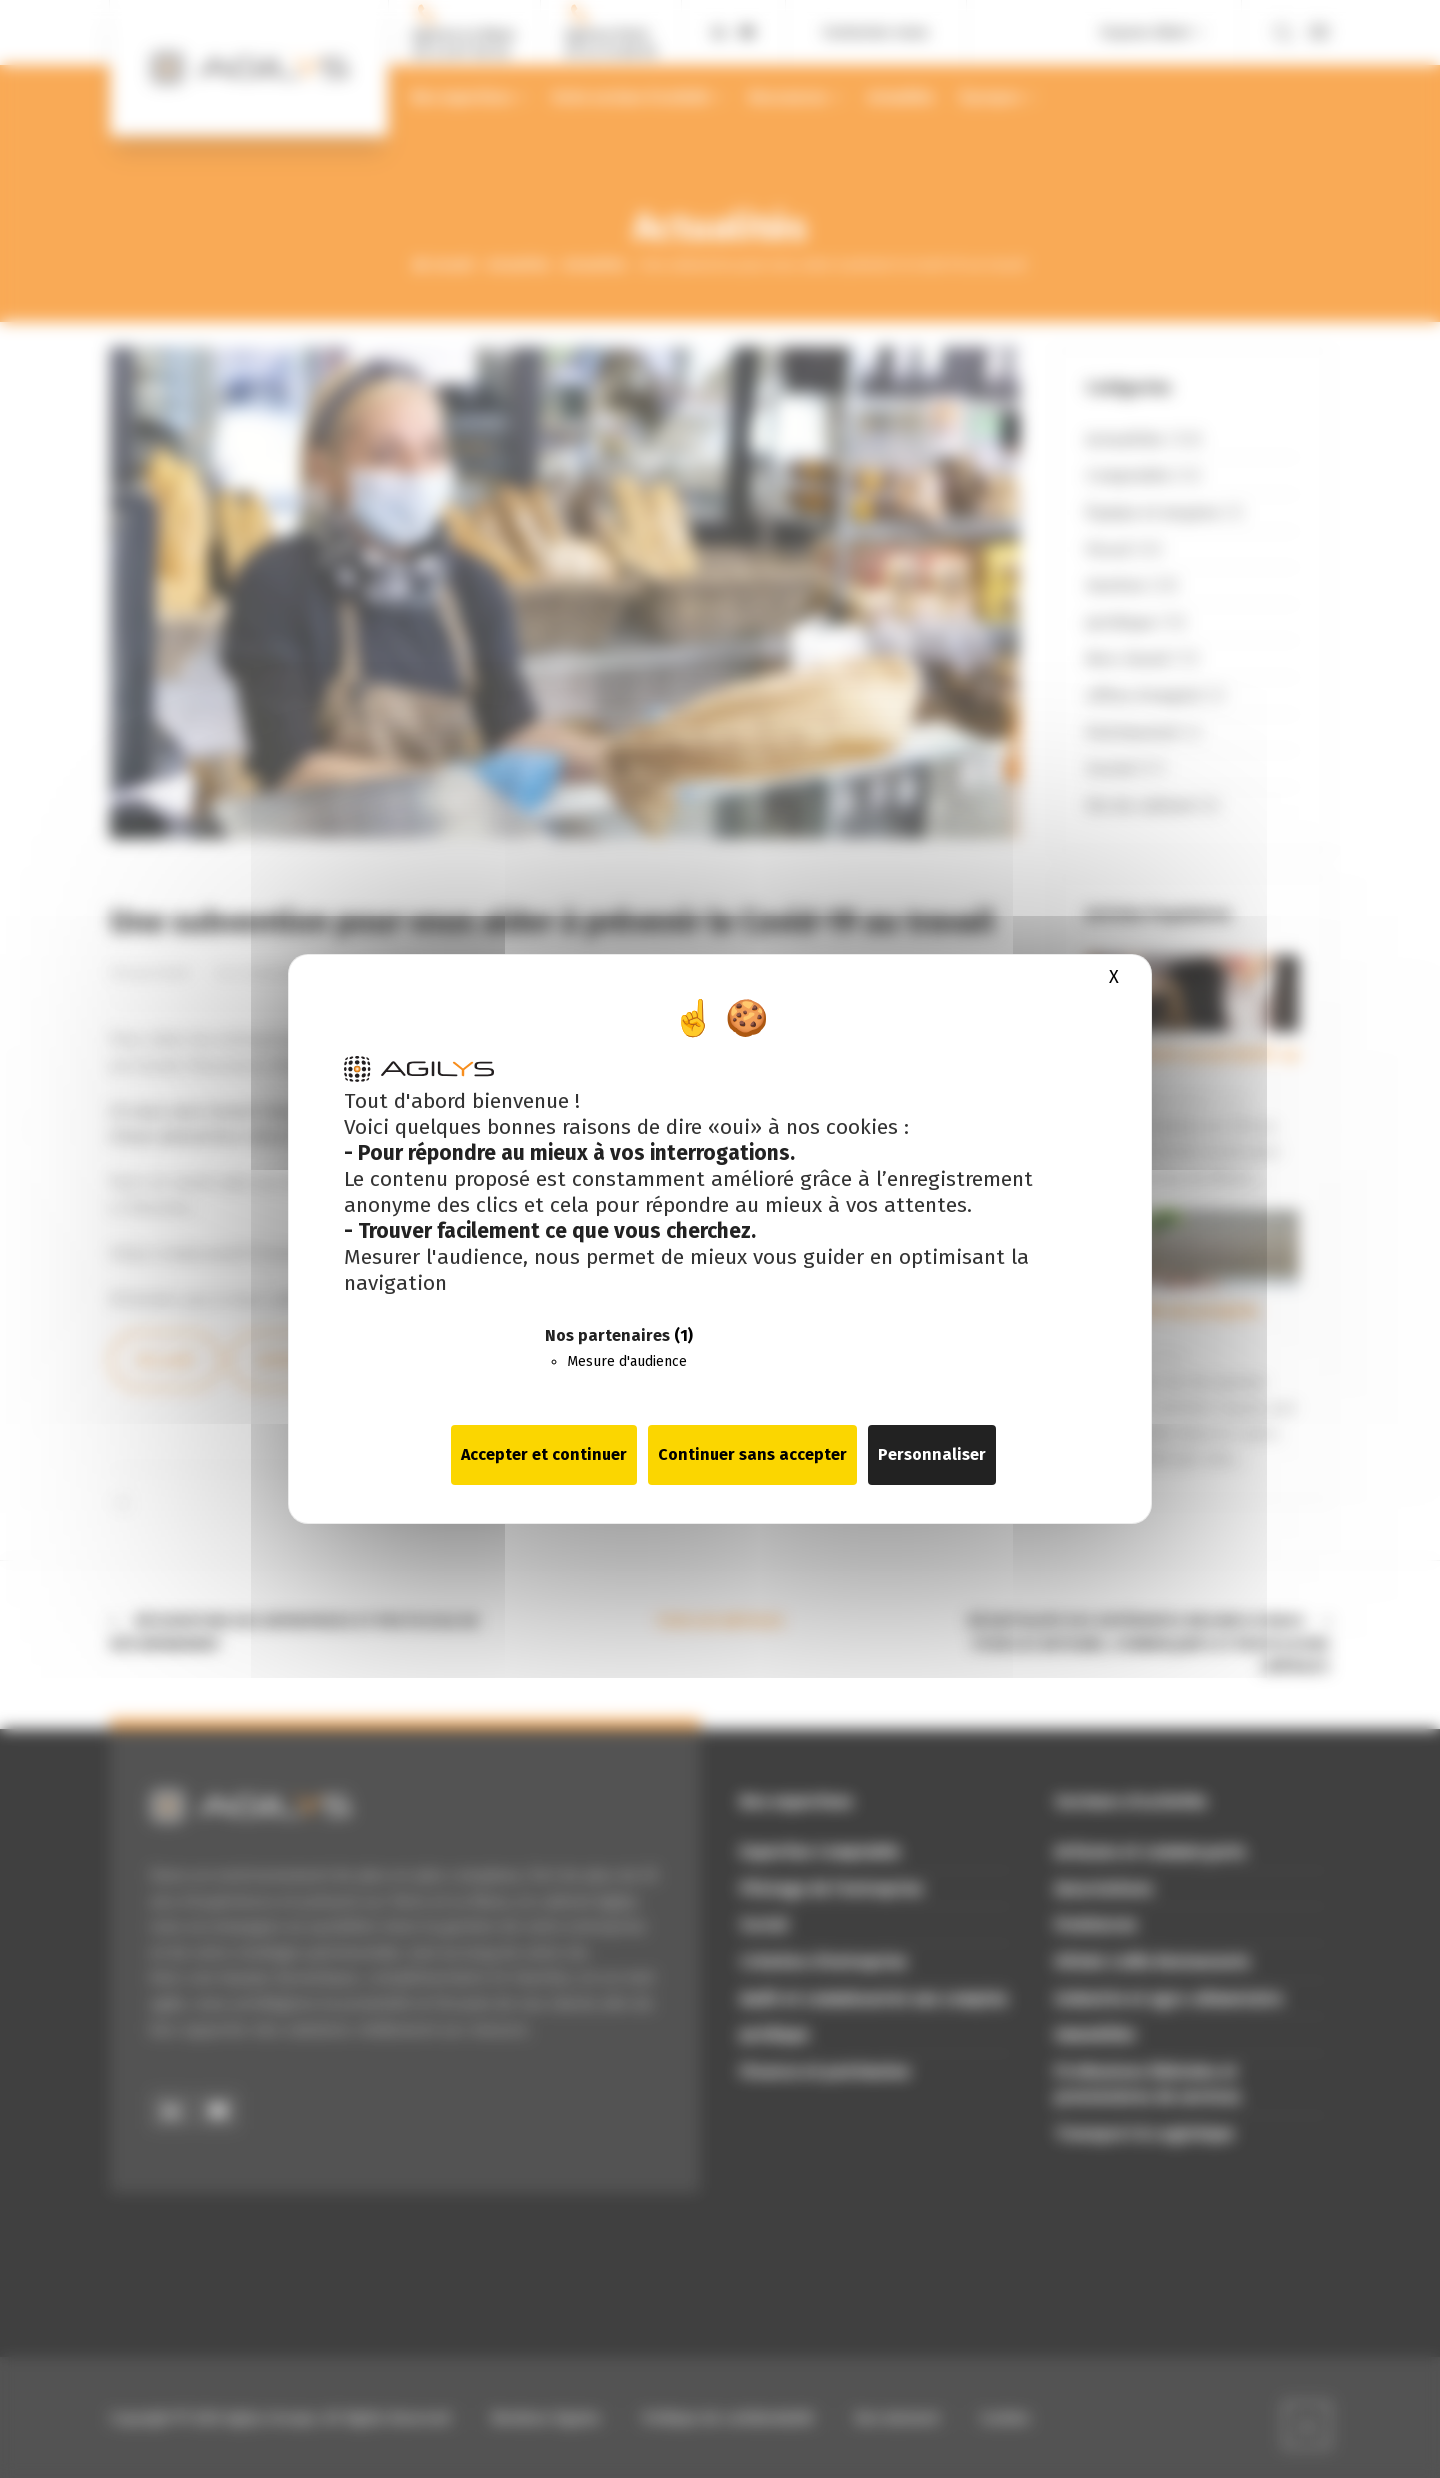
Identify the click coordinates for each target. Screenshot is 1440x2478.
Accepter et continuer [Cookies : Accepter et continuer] (544, 1454)
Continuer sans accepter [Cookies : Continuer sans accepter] (752, 1454)
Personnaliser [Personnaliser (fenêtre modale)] (932, 1454)
